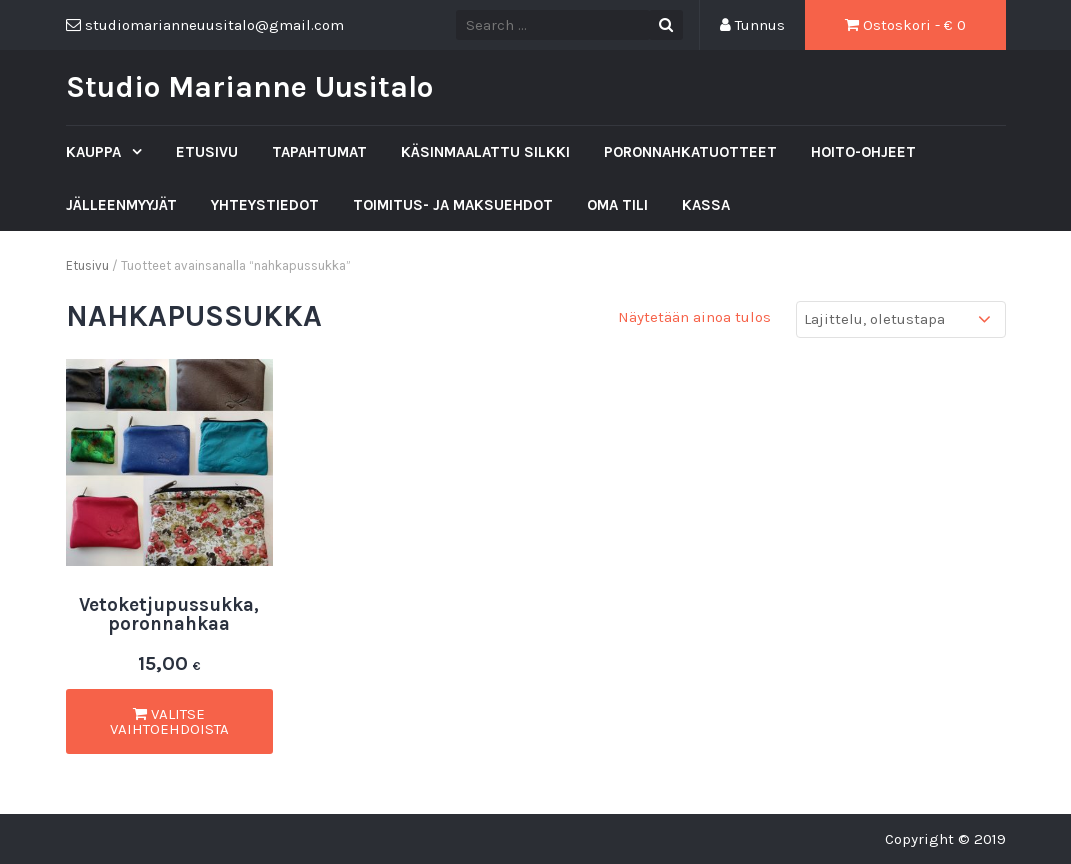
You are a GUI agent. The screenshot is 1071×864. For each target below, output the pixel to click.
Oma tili (617, 205)
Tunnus (752, 25)
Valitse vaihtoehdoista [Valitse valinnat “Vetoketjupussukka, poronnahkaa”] (169, 721)
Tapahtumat (319, 152)
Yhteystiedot (265, 205)
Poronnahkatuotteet (690, 152)
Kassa (706, 205)
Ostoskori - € (905, 25)
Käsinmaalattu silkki (485, 152)
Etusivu (207, 152)
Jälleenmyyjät (121, 205)
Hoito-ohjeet (863, 152)
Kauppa (95, 152)
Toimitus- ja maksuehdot (453, 205)
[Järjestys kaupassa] (901, 319)
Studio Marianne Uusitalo (249, 87)
